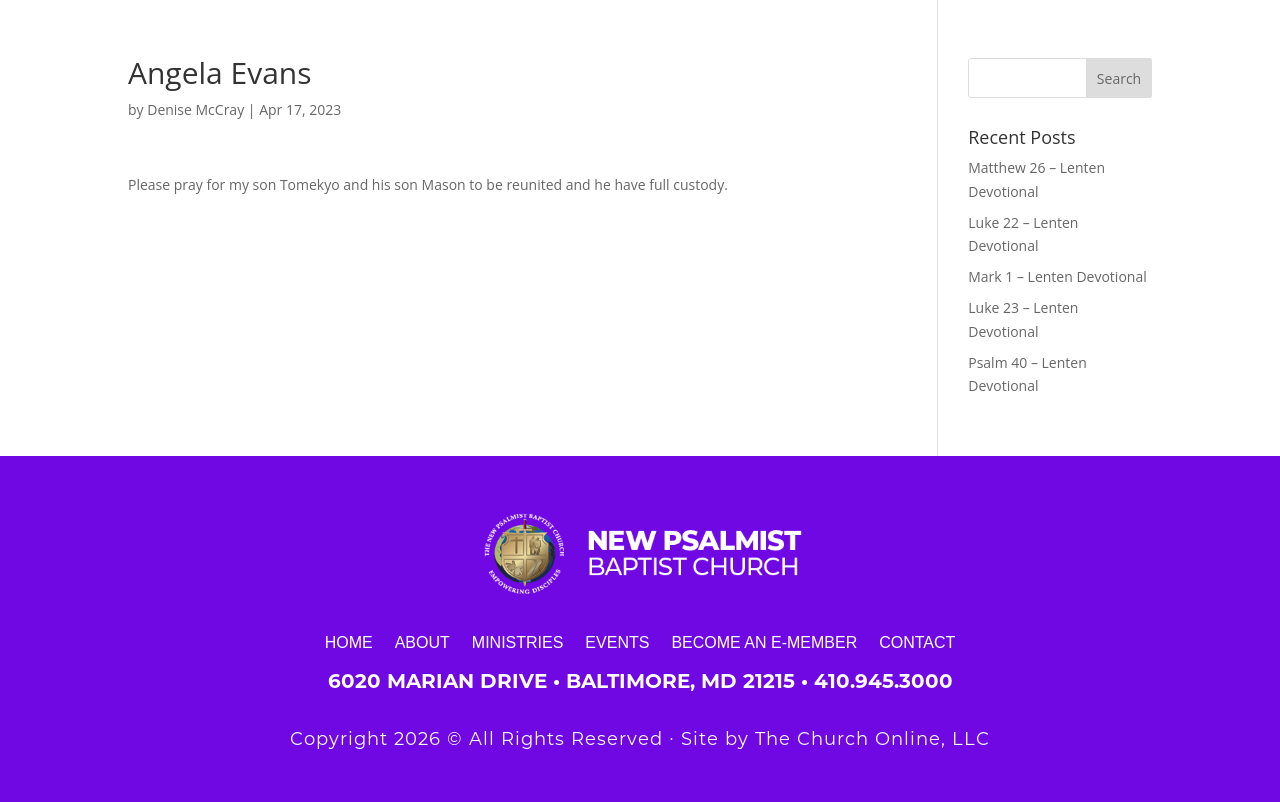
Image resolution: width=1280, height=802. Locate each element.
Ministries (518, 642)
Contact (917, 642)
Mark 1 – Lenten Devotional (1057, 276)
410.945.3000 (883, 681)
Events (617, 642)
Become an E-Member (764, 642)
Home (349, 642)
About (422, 642)
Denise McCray (195, 109)
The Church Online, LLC (872, 739)
